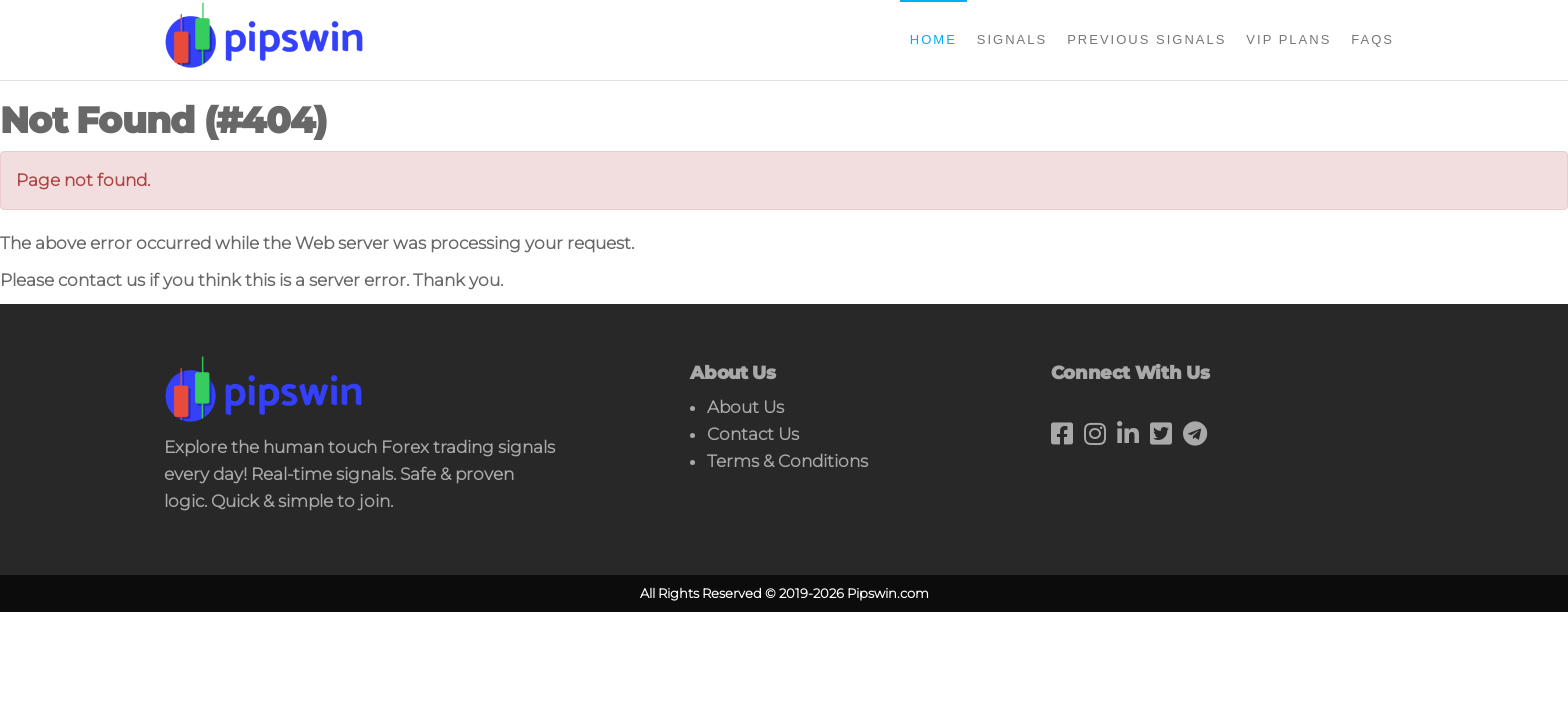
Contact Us (753, 434)
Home (933, 39)
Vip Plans (1288, 39)
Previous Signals (1146, 39)
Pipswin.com (888, 593)
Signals (1012, 39)
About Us (745, 407)
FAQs (1372, 39)
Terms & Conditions (787, 461)
